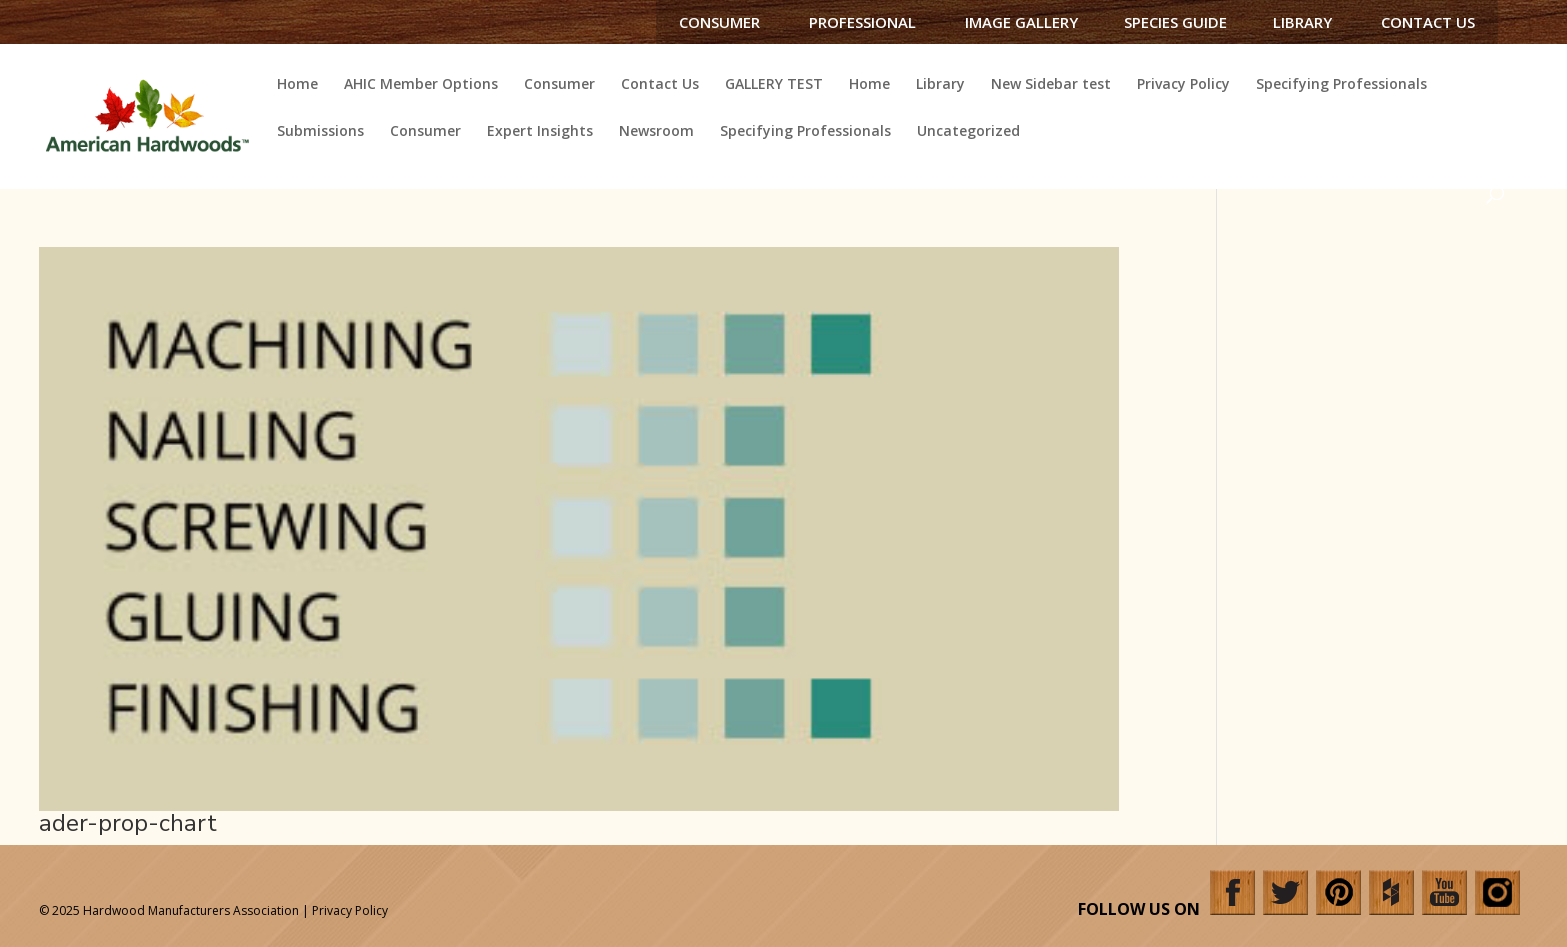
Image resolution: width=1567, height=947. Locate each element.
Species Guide (1175, 22)
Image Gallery (1021, 22)
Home (297, 85)
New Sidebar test (1051, 85)
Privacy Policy (1183, 85)
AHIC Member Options (421, 85)
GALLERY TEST (774, 85)
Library (1302, 22)
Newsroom (656, 132)
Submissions (320, 132)
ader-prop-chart (128, 823)
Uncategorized (968, 132)
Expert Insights (540, 132)
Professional (862, 22)
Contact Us (1428, 22)
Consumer (719, 22)
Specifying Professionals (1341, 85)
